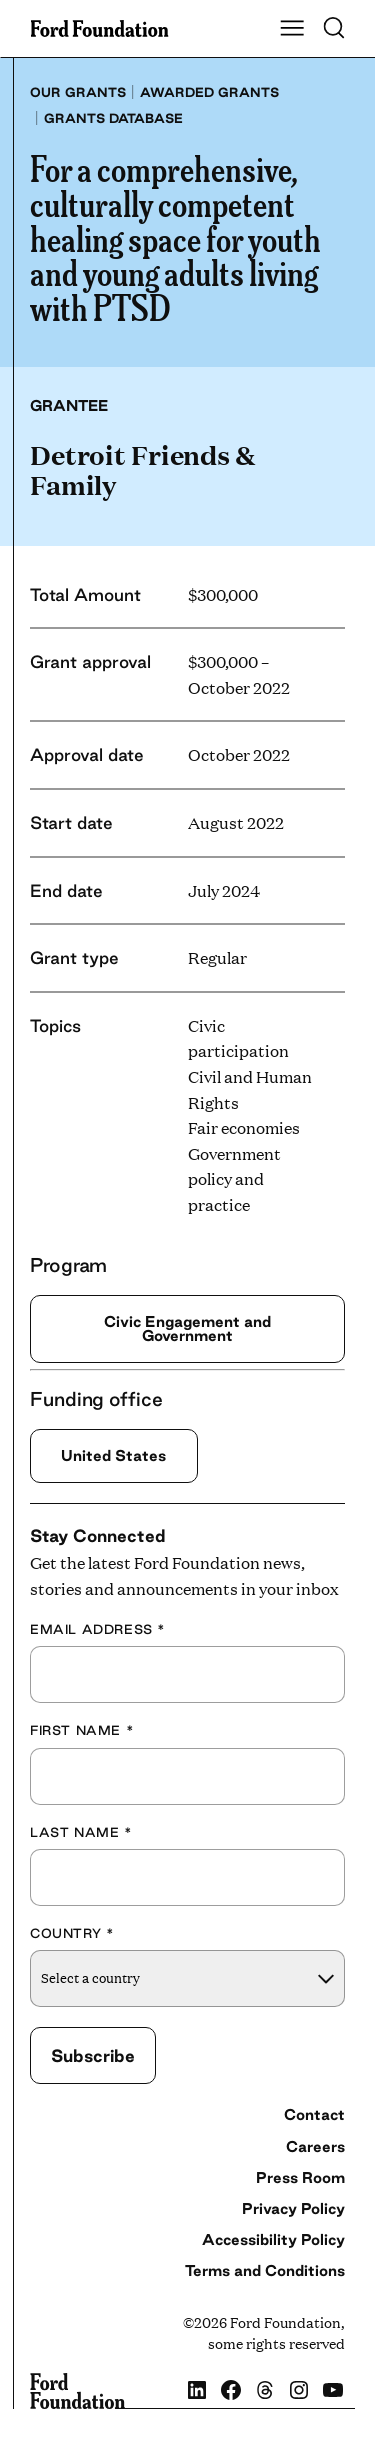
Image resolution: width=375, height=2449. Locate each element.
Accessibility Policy (273, 2239)
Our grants (78, 92)
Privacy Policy (293, 2208)
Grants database (113, 118)
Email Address (98, 1629)
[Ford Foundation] (77, 2391)
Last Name (81, 1832)
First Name (82, 1730)
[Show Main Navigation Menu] (292, 29)
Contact (314, 2115)
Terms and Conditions (265, 2270)
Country (72, 1933)
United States (113, 1455)
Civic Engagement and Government (187, 1328)
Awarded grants (209, 92)
